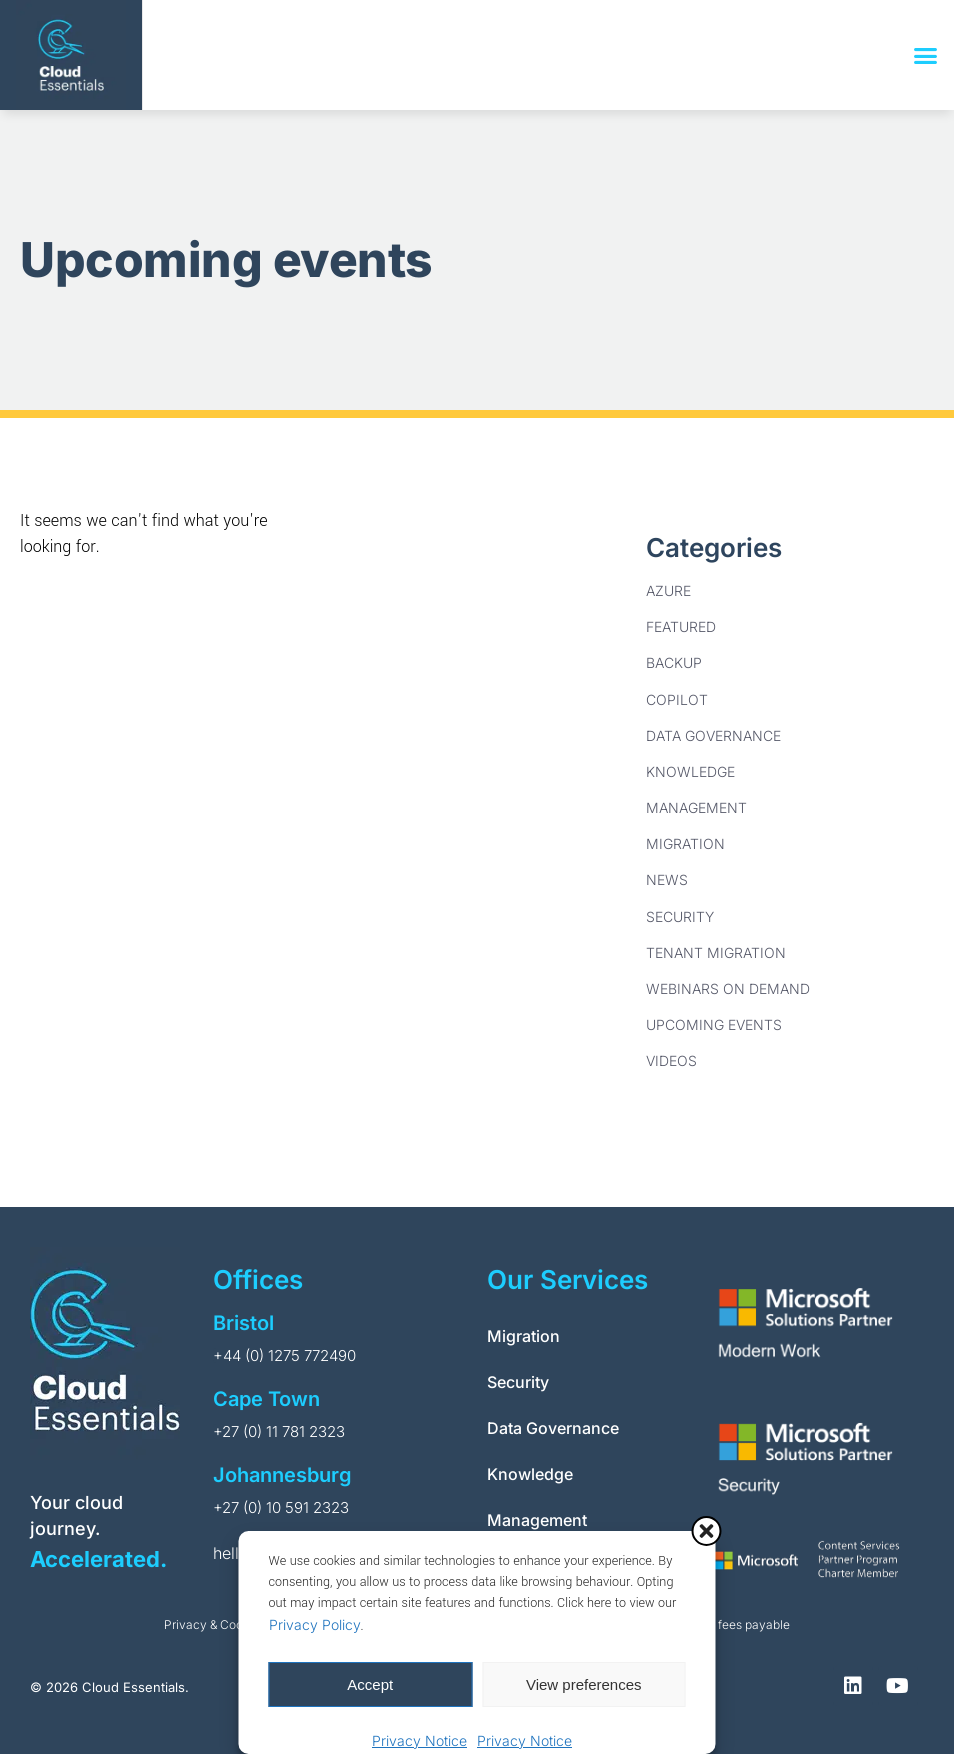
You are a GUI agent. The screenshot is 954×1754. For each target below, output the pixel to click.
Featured (681, 626)
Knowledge (690, 771)
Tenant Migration (716, 952)
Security (680, 916)
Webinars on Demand (728, 988)
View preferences (584, 1684)
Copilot (677, 699)
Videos (671, 1060)
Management (696, 807)
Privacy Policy (315, 1624)
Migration (685, 843)
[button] (707, 1531)
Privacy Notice (419, 1740)
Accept (370, 1684)
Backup (674, 662)
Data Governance (713, 735)
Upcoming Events (714, 1024)
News (667, 879)
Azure (668, 590)
